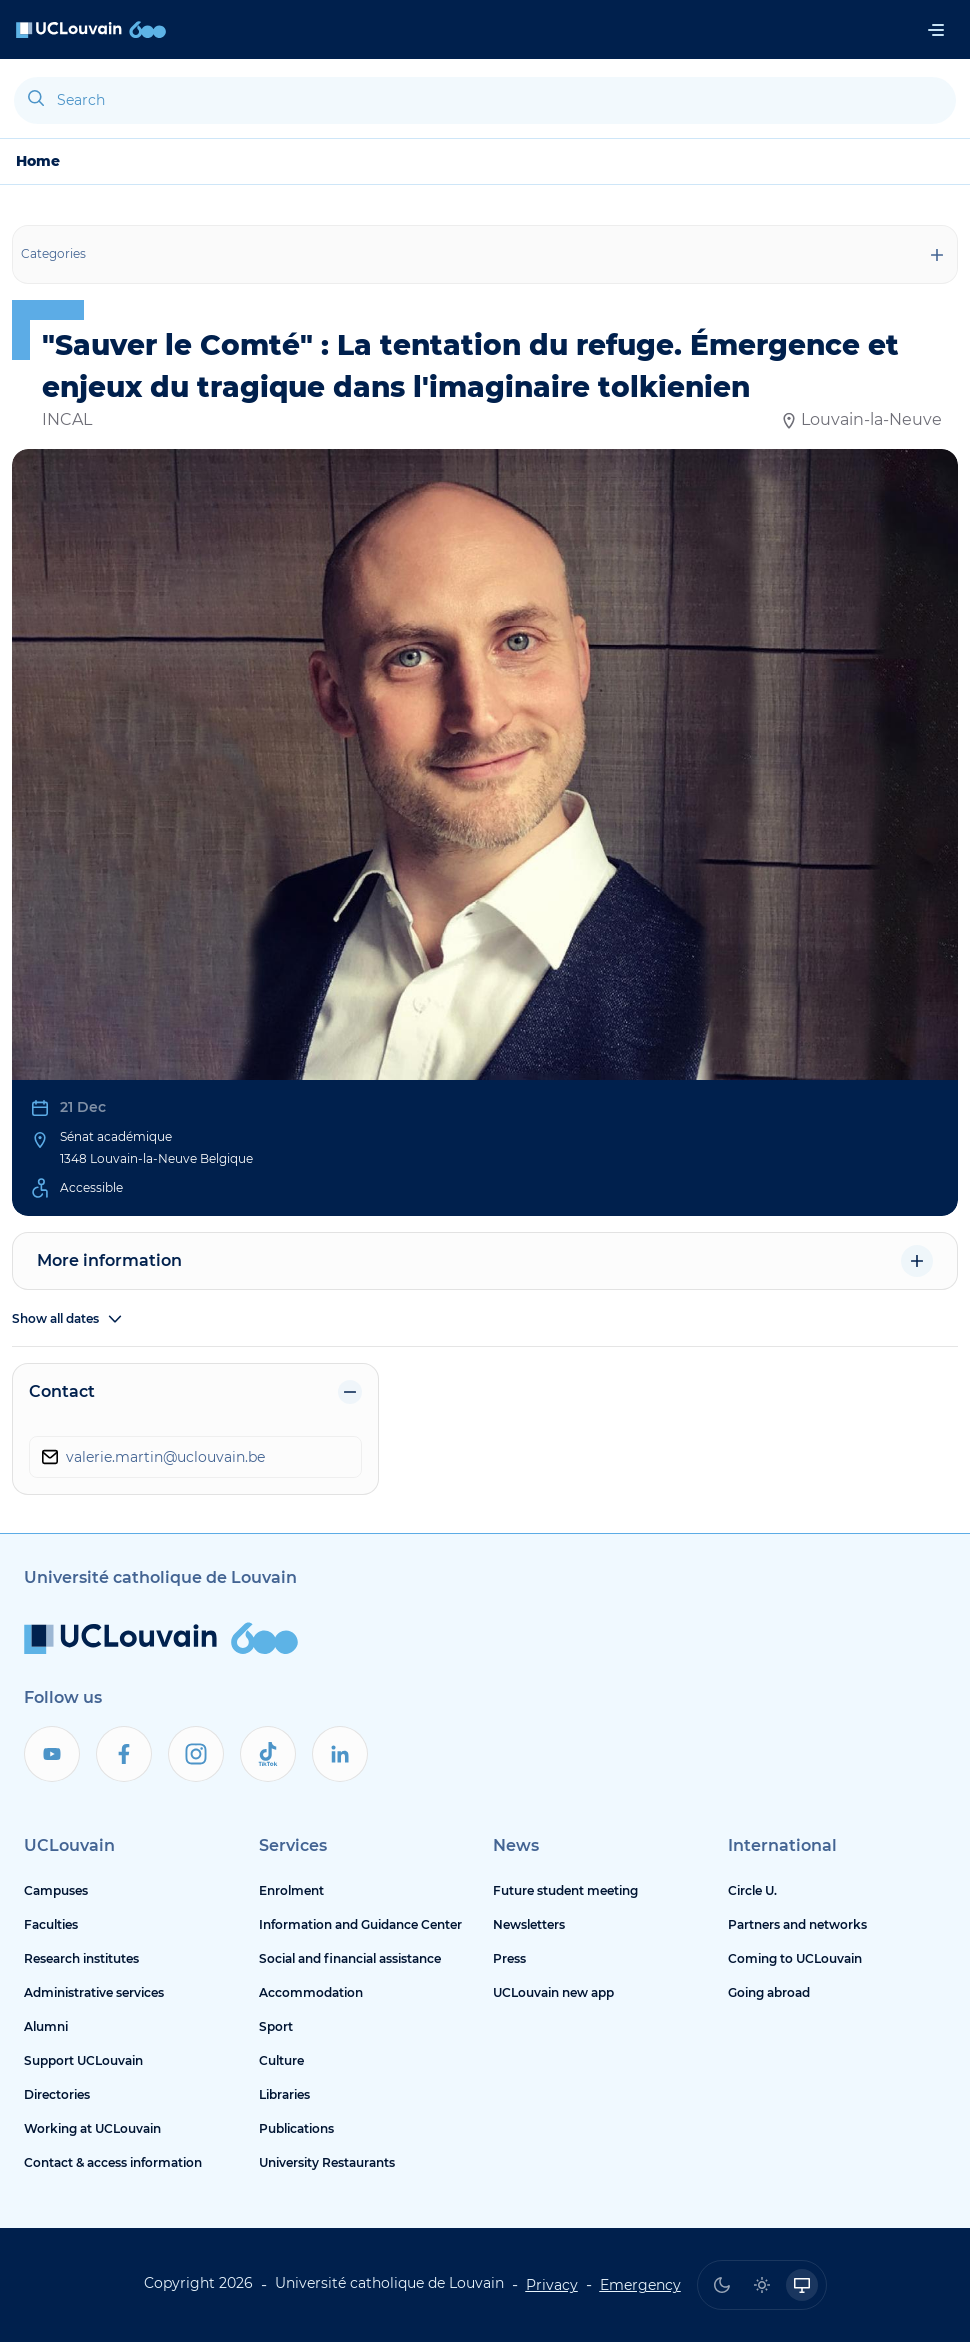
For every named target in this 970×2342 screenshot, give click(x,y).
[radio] (722, 2285)
